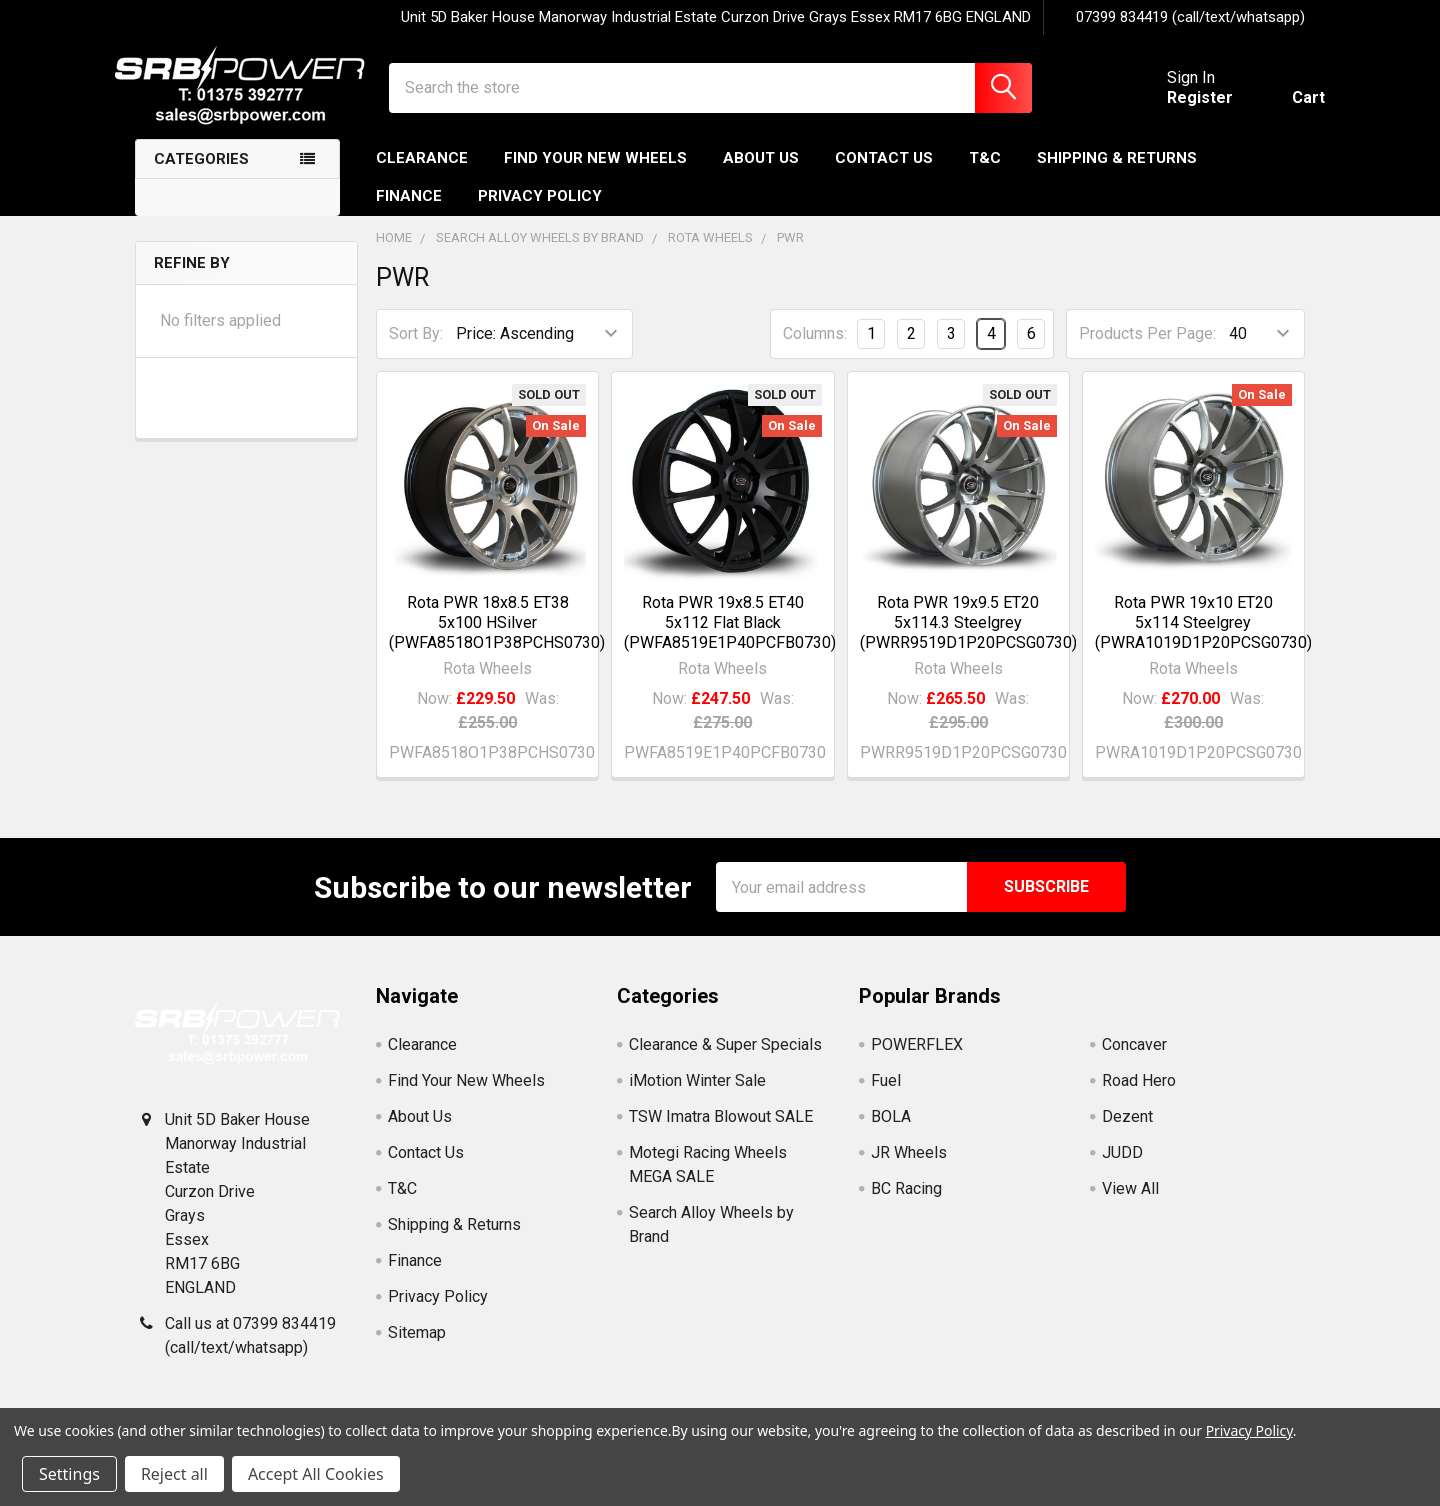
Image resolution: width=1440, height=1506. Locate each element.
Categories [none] (201, 174)
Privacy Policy (540, 211)
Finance (409, 211)
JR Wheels (909, 1167)
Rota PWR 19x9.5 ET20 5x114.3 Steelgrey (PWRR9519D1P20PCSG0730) (968, 637)
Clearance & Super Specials (725, 1059)
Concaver (1134, 1059)
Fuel (886, 1095)
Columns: (815, 348)
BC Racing (906, 1203)
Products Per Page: (1147, 348)
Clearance (422, 173)
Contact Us (884, 173)
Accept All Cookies (316, 1474)
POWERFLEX (917, 1059)
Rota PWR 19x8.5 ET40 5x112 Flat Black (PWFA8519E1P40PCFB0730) (730, 637)
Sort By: (416, 348)
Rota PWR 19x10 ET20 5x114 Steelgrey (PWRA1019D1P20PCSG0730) (1203, 637)
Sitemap (417, 1347)
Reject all (174, 1474)
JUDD (1122, 1167)
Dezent (1127, 1131)
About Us (761, 173)
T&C (985, 173)
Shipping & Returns (1117, 173)
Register (1180, 107)
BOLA (891, 1131)
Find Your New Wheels (595, 173)
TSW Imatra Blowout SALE (721, 1131)
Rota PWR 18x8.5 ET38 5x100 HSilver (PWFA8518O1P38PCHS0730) (497, 637)
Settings (69, 1474)
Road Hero (1139, 1095)
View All (1130, 1203)
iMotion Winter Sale (697, 1095)
